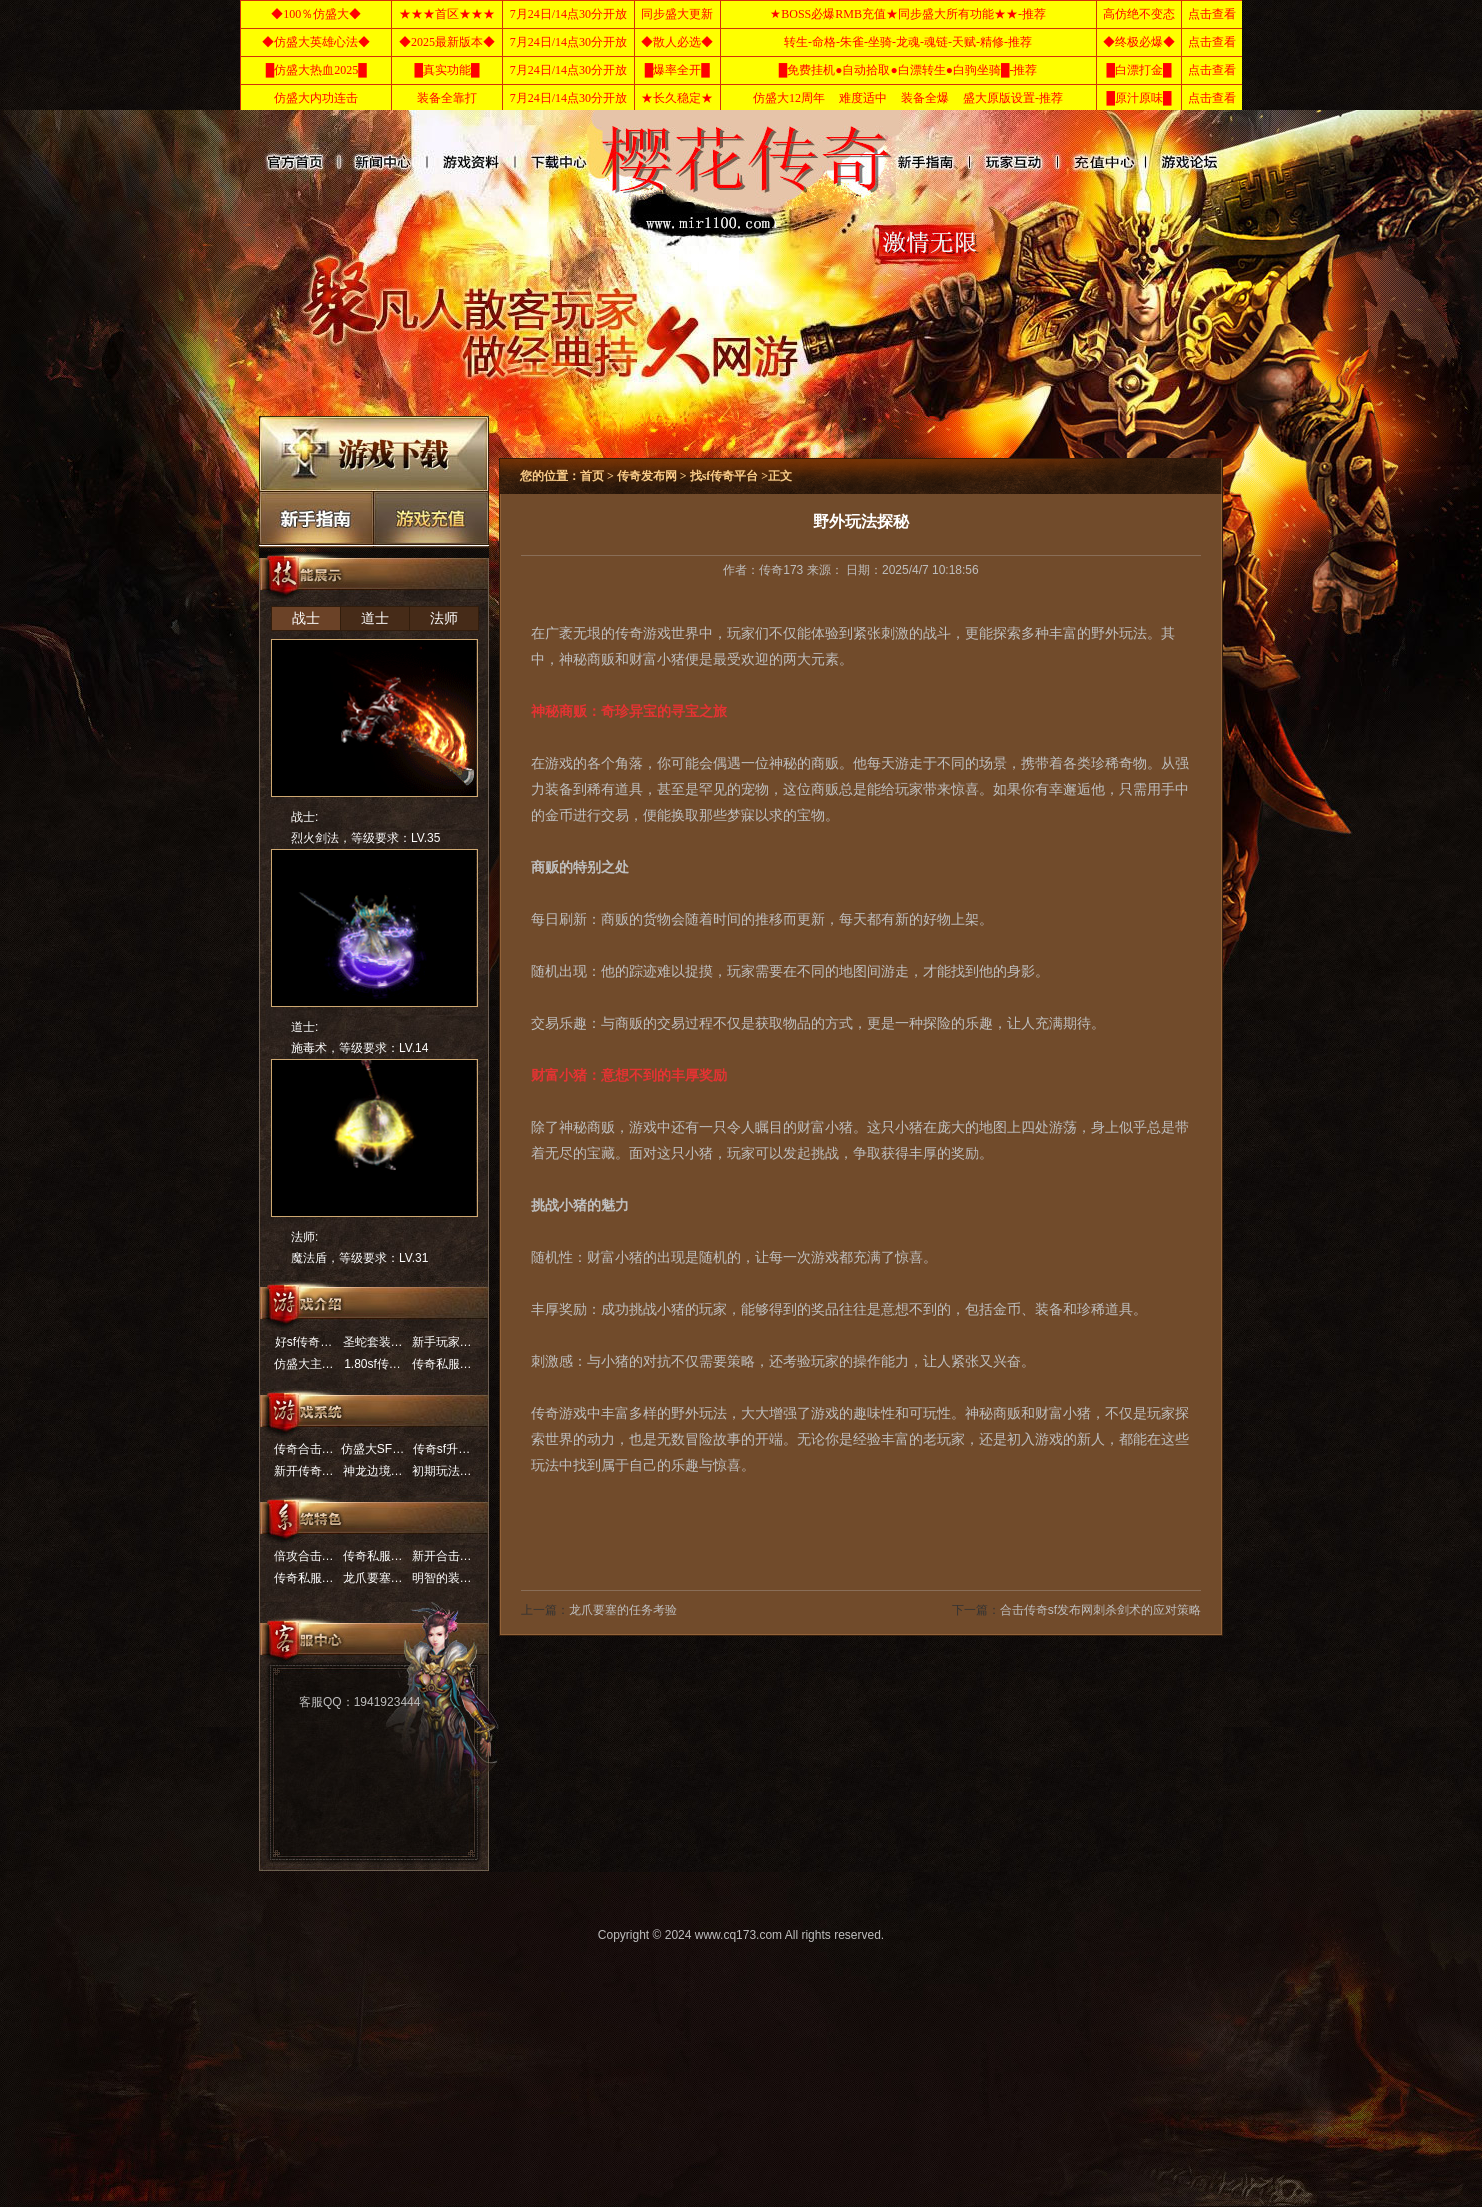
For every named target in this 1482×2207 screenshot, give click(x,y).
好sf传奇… (303, 1342)
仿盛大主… (304, 1364)
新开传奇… (304, 1471)
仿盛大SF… (372, 1449)
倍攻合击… (304, 1556)
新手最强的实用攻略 (316, 517)
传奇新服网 (983, 162)
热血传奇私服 (915, 162)
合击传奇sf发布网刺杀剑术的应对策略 (1100, 1610)
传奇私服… (442, 1364)
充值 (431, 517)
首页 (293, 162)
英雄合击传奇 (557, 162)
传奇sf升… (441, 1449)
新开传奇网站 (381, 162)
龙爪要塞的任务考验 (623, 1610)
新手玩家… (442, 1342)
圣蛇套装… (373, 1342)
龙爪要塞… (373, 1578)
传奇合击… (304, 1449)
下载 (374, 453)
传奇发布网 (469, 162)
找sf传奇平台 (1159, 162)
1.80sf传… (372, 1364)
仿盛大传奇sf (1071, 162)
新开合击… (442, 1556)
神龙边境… (373, 1471)
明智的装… (442, 1578)
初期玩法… (442, 1471)
